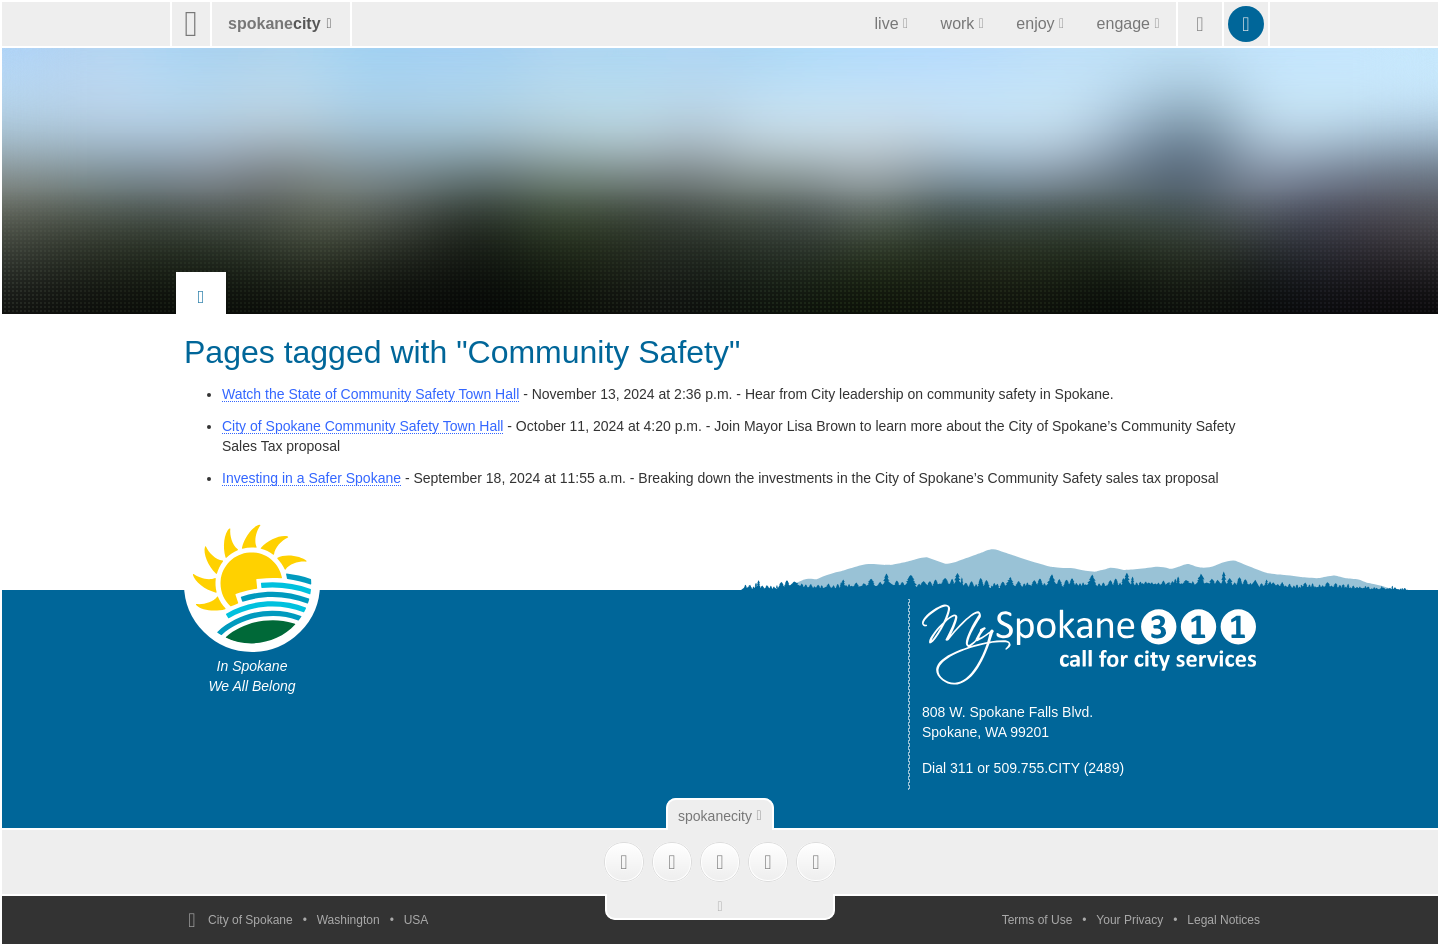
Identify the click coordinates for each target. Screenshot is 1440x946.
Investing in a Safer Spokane (311, 478)
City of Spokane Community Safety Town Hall (362, 426)
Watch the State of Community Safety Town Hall (370, 394)
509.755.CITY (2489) (1059, 768)
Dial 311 (947, 768)
